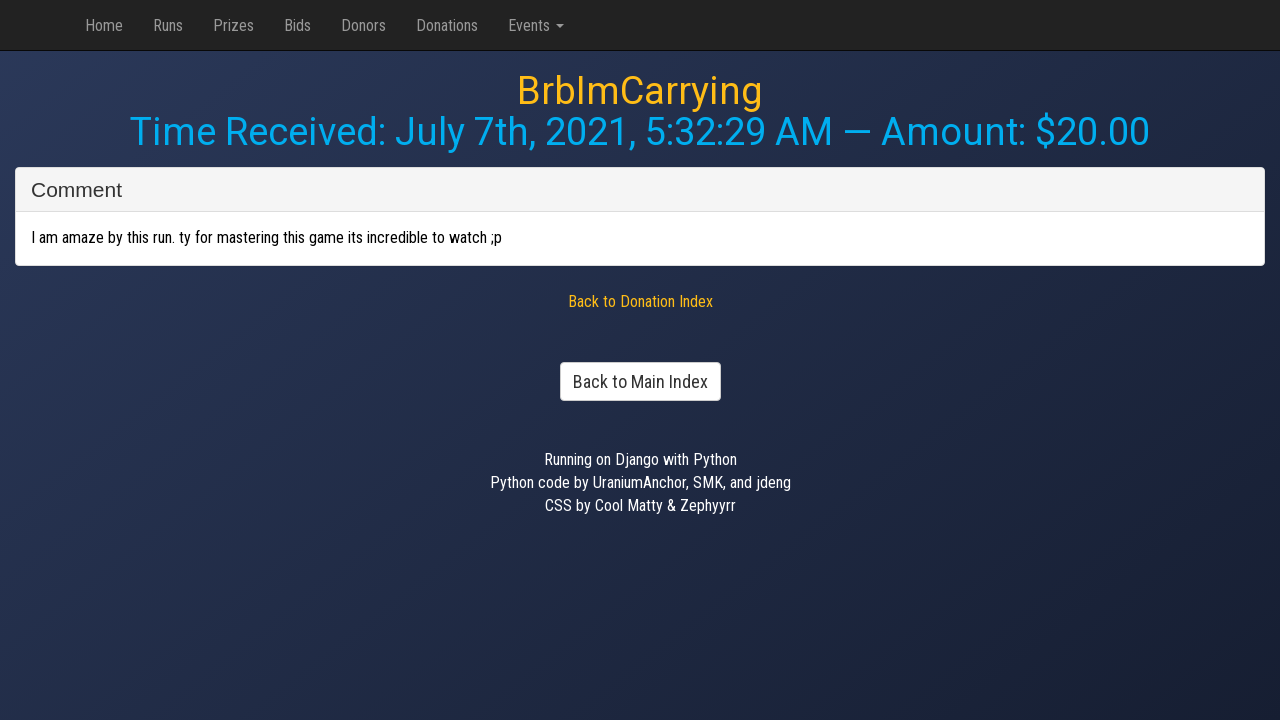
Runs (168, 25)
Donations (447, 25)
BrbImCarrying (640, 91)
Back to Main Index (640, 381)
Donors (363, 25)
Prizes (233, 25)
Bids (297, 25)
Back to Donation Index (640, 301)
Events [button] (536, 25)
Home (104, 25)
